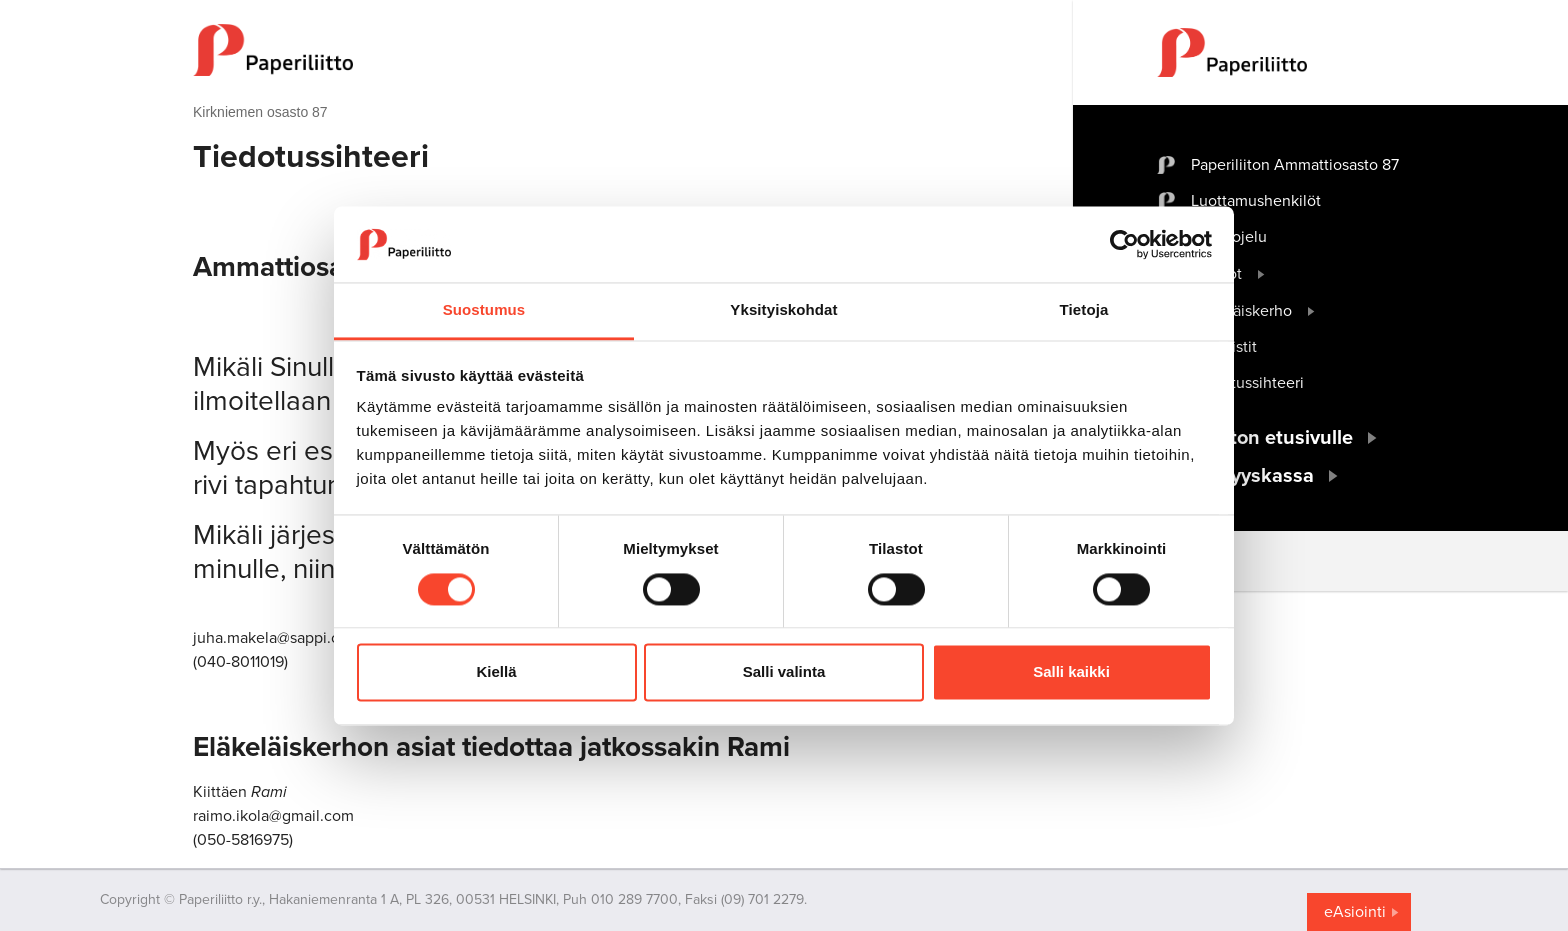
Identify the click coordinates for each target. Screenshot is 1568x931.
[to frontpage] (593, 50)
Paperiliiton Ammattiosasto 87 (1295, 165)
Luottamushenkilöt (1256, 201)
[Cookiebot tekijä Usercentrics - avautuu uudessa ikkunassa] (1124, 244)
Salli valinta (784, 672)
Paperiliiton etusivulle (1255, 438)
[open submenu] (1261, 274)
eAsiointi (1355, 912)
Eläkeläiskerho (1241, 311)
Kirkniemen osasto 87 (260, 112)
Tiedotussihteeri (1247, 383)
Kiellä (496, 672)
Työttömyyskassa (1235, 476)
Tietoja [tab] (1084, 310)
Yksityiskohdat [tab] (783, 310)
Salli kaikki (1071, 672)
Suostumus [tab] (484, 310)
